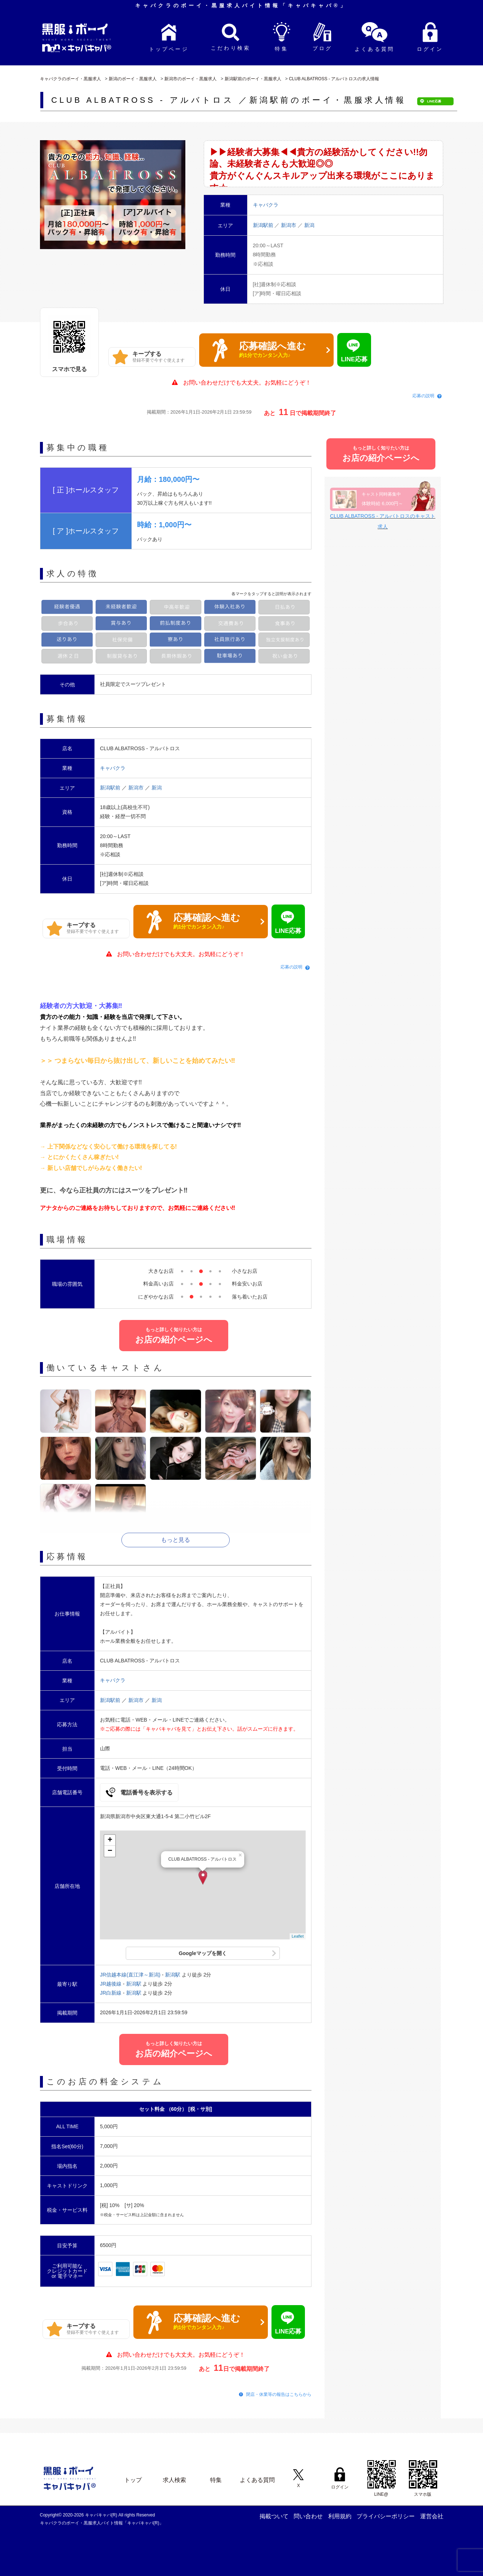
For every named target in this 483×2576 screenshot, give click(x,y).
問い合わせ (308, 2516)
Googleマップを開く (203, 1953)
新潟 (309, 225)
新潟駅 (172, 1975)
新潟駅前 (264, 225)
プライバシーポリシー (386, 2516)
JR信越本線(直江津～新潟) (130, 1975)
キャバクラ (112, 768)
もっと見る (175, 1540)
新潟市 (289, 225)
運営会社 (431, 2516)
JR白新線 (110, 1993)
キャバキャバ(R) (101, 2515)
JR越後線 (110, 1984)
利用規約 (339, 2516)
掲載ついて (274, 2516)
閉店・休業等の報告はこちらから (278, 2394)
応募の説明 (423, 395)
